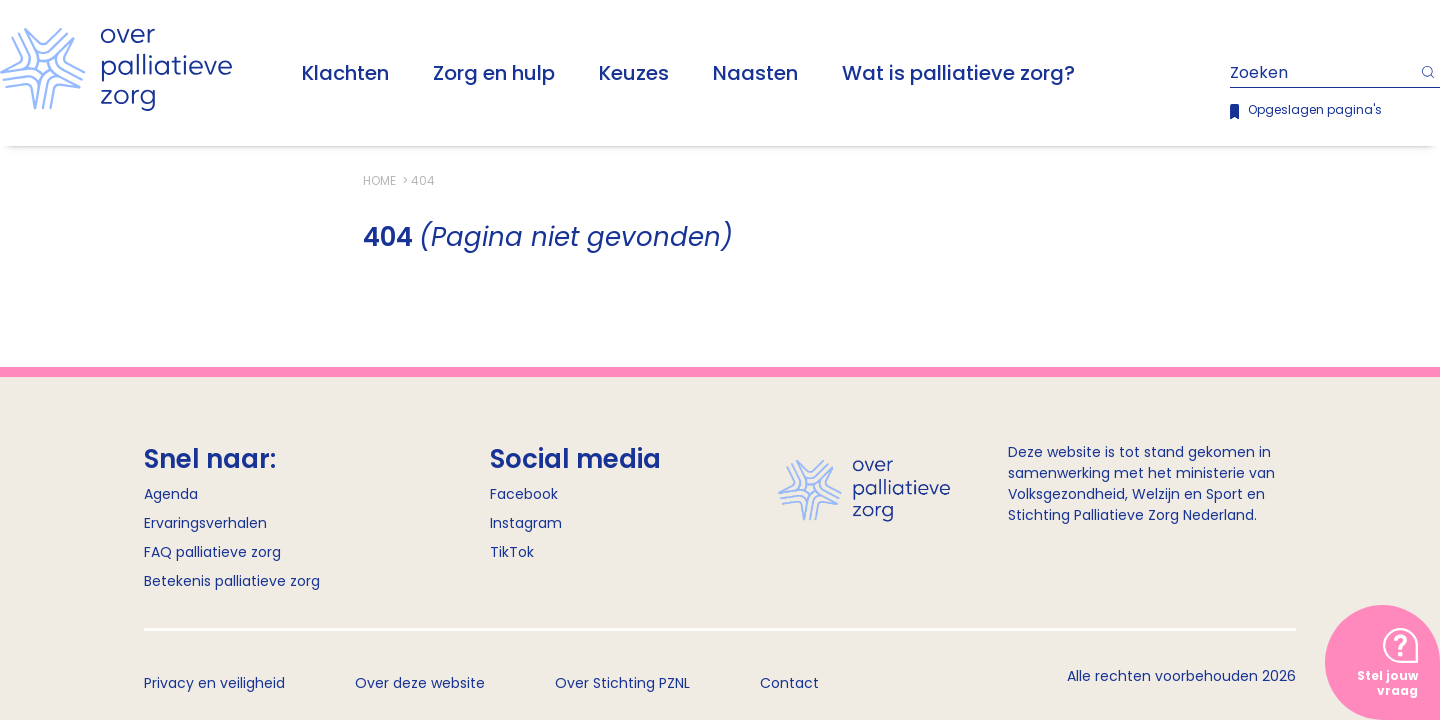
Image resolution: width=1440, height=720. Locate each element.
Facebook (524, 494)
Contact (789, 683)
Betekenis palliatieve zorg (232, 581)
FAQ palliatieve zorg (212, 552)
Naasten (755, 73)
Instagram (526, 523)
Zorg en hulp (494, 73)
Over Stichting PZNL (622, 683)
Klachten (345, 73)
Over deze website (420, 683)
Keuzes (634, 73)
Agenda (171, 494)
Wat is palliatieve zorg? (958, 73)
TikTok (512, 552)
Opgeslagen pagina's (1315, 109)
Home (381, 180)
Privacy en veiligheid (214, 683)
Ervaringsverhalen (205, 523)
